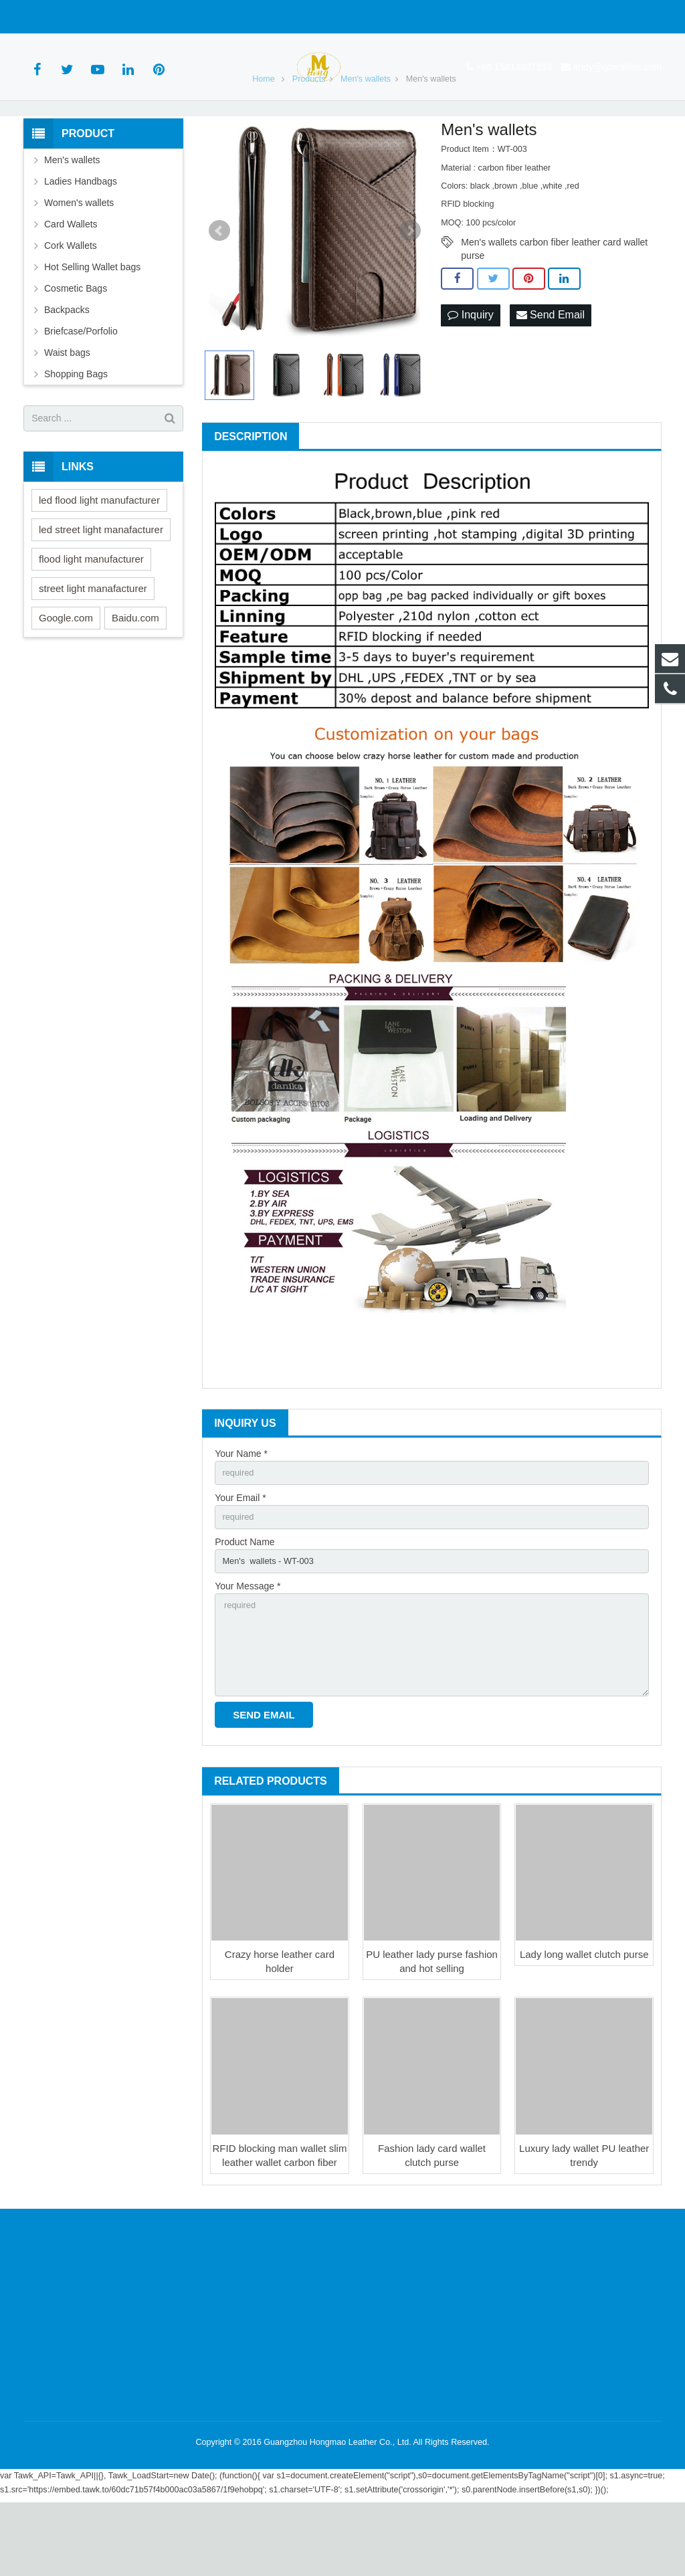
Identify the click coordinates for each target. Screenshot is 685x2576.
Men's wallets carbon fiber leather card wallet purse (554, 301)
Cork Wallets (70, 303)
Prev (219, 289)
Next (410, 289)
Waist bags (67, 410)
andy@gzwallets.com (174, 16)
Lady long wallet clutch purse (584, 2028)
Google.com (66, 675)
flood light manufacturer (91, 616)
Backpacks (67, 367)
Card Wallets (71, 281)
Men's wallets (72, 217)
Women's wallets (79, 260)
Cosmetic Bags (75, 345)
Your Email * (240, 1557)
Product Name (244, 1603)
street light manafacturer (93, 646)
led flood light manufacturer (99, 557)
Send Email (550, 373)
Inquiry (470, 373)
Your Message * (247, 1650)
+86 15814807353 (71, 16)
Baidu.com (135, 675)
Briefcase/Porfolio (81, 388)
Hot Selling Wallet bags (92, 324)
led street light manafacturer (101, 587)
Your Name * (241, 1511)
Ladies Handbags (80, 238)
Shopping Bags (76, 431)
